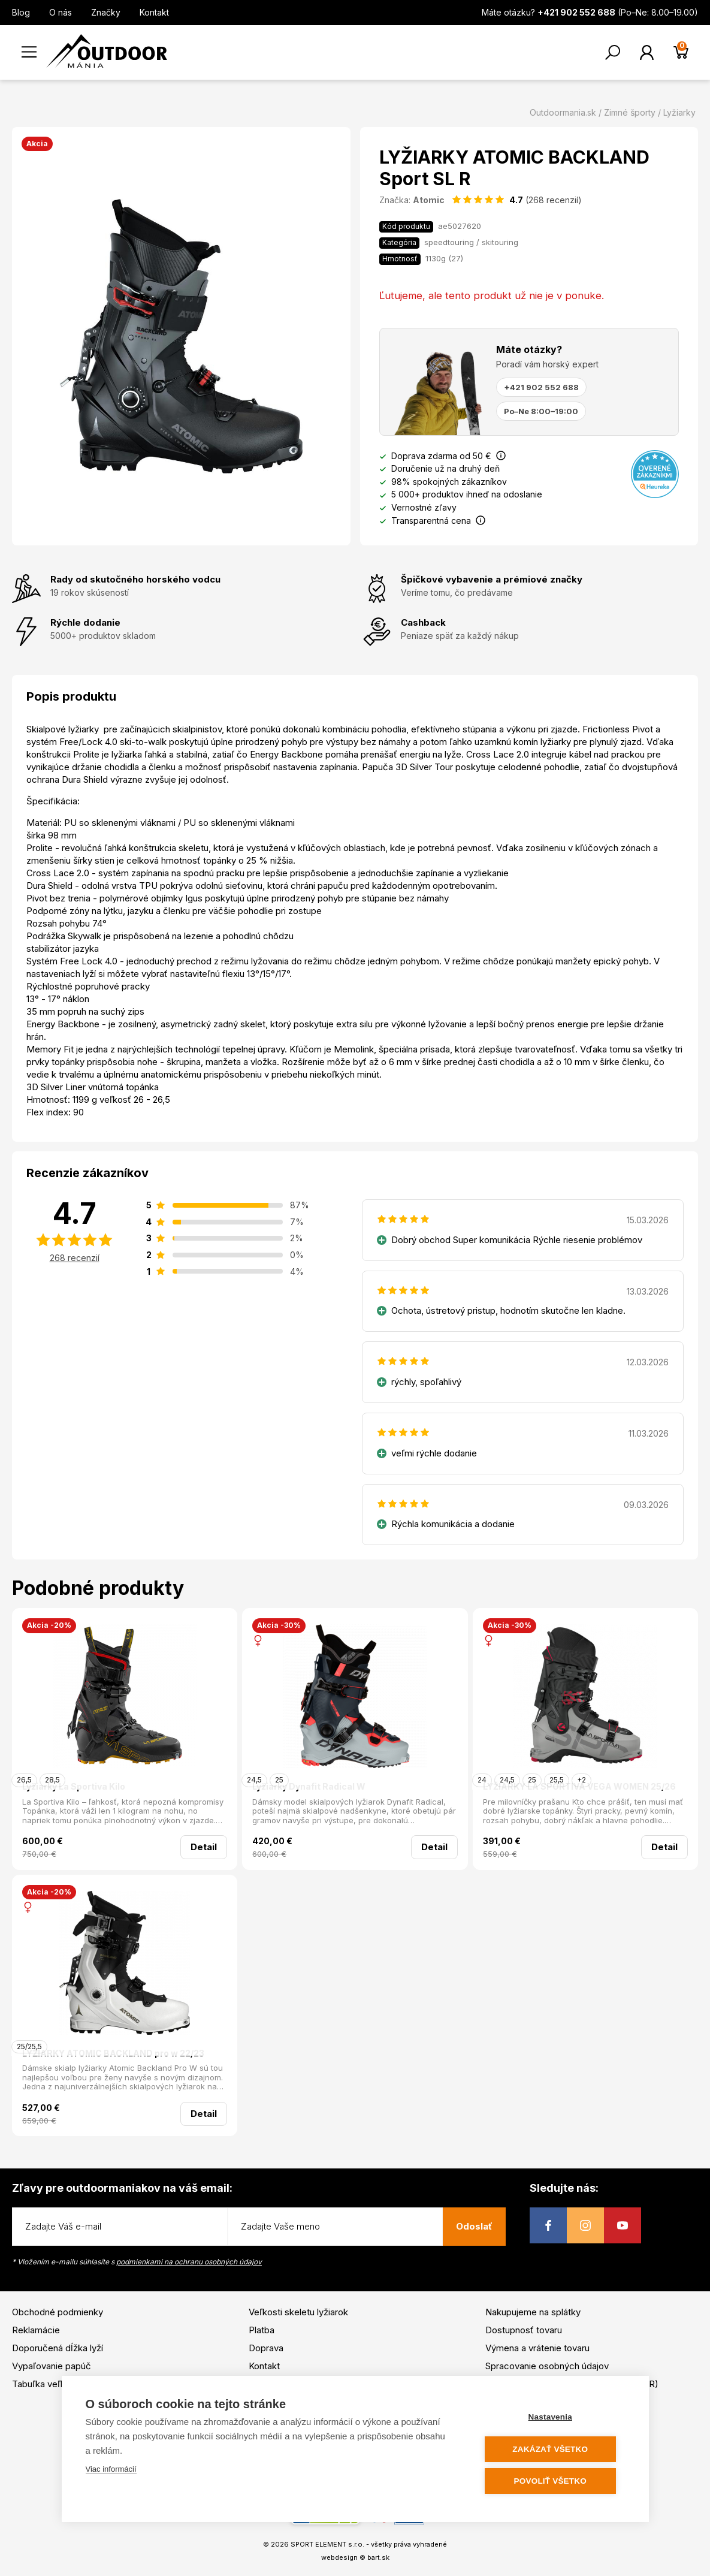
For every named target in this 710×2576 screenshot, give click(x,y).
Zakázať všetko (552, 2449)
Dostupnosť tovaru (523, 2330)
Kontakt (154, 12)
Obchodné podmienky (57, 2312)
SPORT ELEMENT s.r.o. (327, 2544)
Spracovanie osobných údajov (547, 2366)
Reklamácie (36, 2330)
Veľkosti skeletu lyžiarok (298, 2312)
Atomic (429, 200)
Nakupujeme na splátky (533, 2312)
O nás (60, 12)
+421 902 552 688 (541, 387)
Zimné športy (629, 112)
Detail (204, 1847)
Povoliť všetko (552, 2481)
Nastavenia (552, 2417)
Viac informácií (111, 2469)
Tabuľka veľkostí (46, 2384)
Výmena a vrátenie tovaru (537, 2348)
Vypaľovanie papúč (51, 2366)
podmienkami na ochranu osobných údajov (189, 2261)
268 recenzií (74, 1258)
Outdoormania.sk (563, 112)
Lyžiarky (679, 112)
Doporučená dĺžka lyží (57, 2348)
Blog (21, 12)
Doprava (266, 2348)
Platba (261, 2330)
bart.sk (378, 2557)
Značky (105, 12)
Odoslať (474, 2226)
